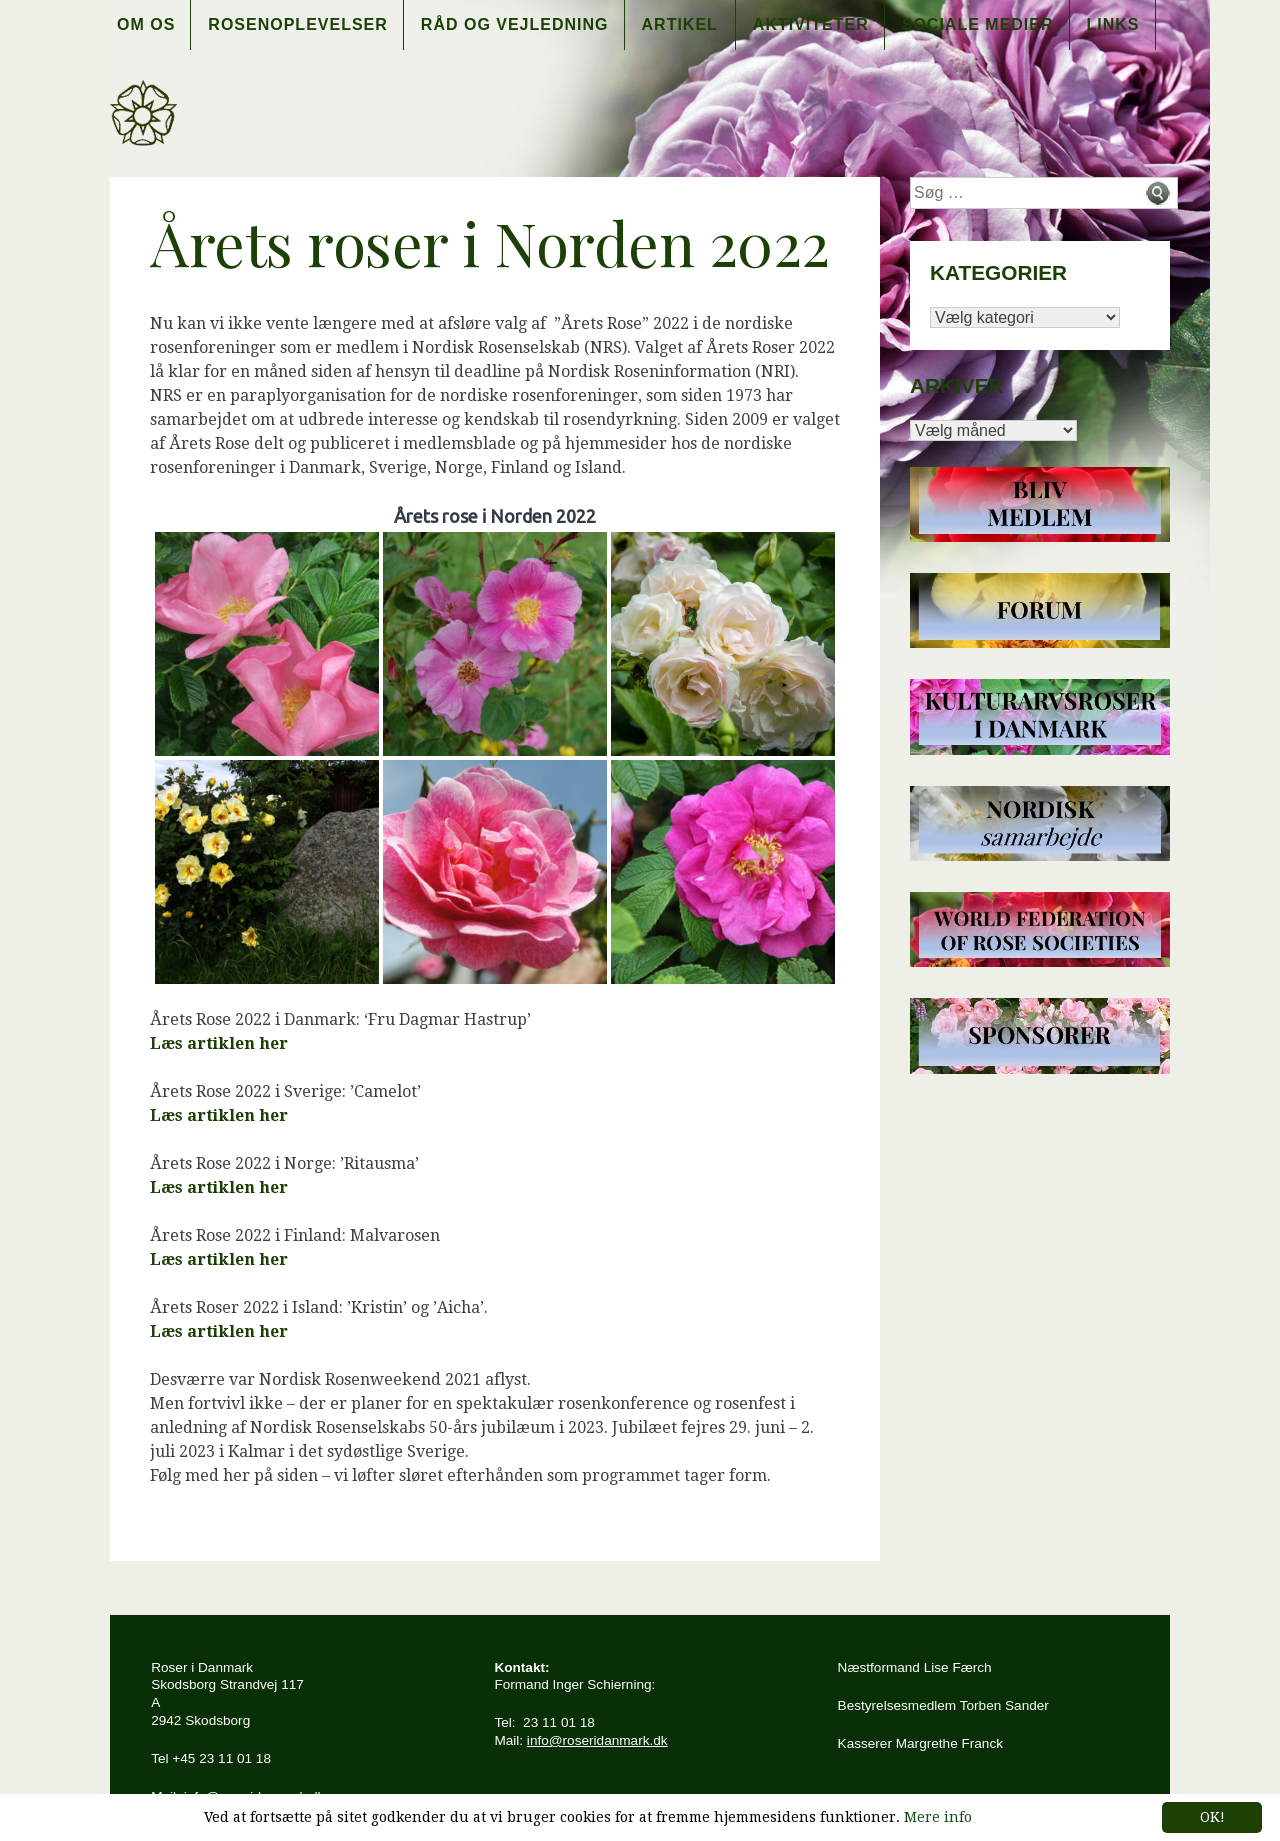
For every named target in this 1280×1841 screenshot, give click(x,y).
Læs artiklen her (219, 1043)
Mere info (938, 1817)
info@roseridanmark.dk (597, 1740)
